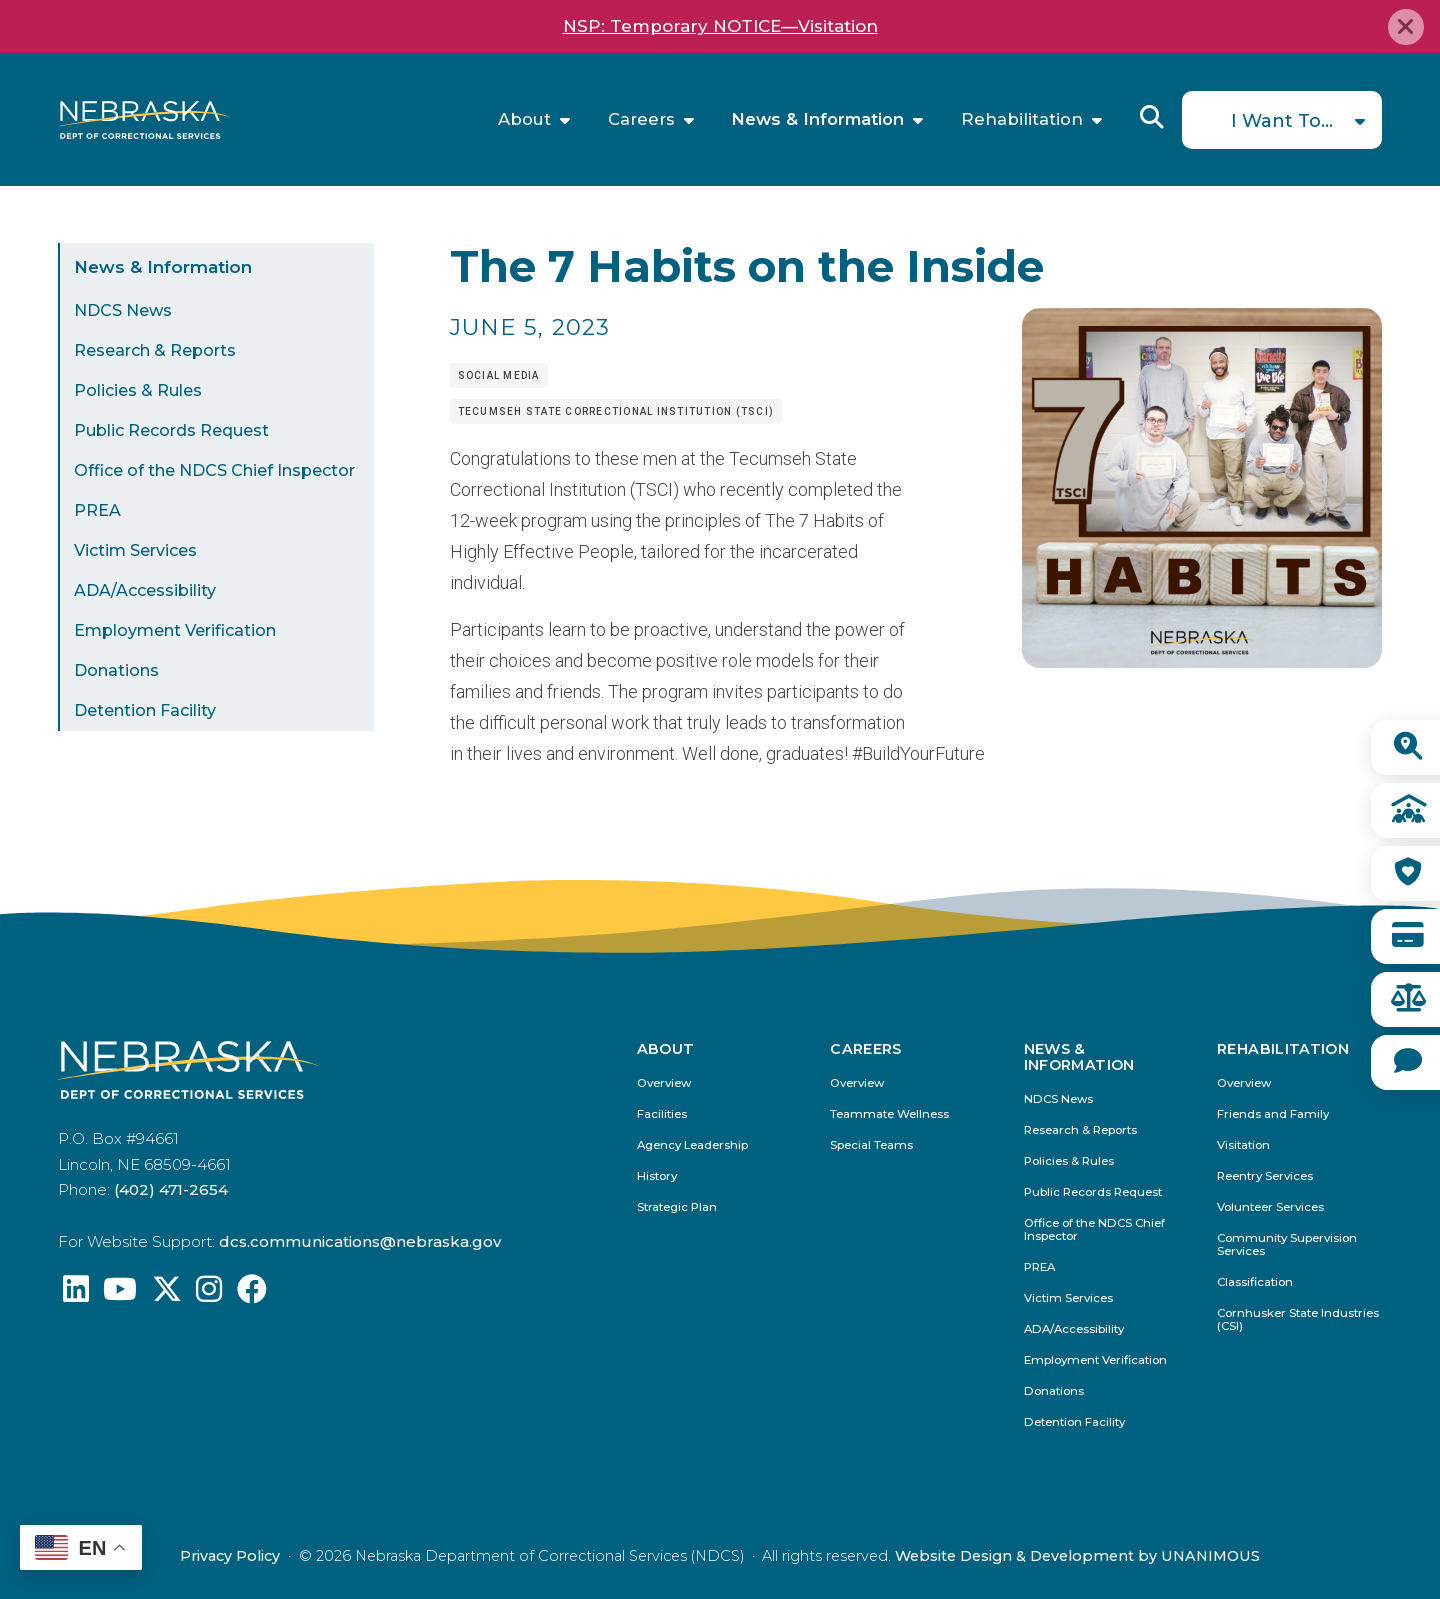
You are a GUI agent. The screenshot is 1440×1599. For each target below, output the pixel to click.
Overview (664, 1083)
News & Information (817, 119)
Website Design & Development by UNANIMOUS (1077, 1556)
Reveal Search (1152, 117)
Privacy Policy (230, 1556)
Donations (116, 670)
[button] (1202, 661)
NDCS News (123, 310)
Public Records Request (171, 430)
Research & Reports (155, 350)
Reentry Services (1265, 1176)
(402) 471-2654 (171, 1189)
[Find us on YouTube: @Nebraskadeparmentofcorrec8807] (120, 1294)
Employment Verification (175, 630)
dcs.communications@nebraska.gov (360, 1241)
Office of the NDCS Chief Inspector (214, 470)
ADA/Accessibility (145, 590)
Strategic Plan (677, 1207)
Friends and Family (1273, 1114)
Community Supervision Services (1287, 1245)
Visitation (1243, 1145)
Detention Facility (145, 710)
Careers (641, 119)
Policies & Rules (138, 390)
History (657, 1176)
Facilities (662, 1114)
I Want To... (1282, 121)
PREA (97, 510)
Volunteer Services (1270, 1207)
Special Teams (871, 1145)
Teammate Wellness (889, 1114)
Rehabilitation (1022, 119)
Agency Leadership (692, 1145)
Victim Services (135, 550)
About (524, 119)
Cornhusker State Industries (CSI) (1298, 1320)
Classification (1255, 1282)
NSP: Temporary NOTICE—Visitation (720, 26)
